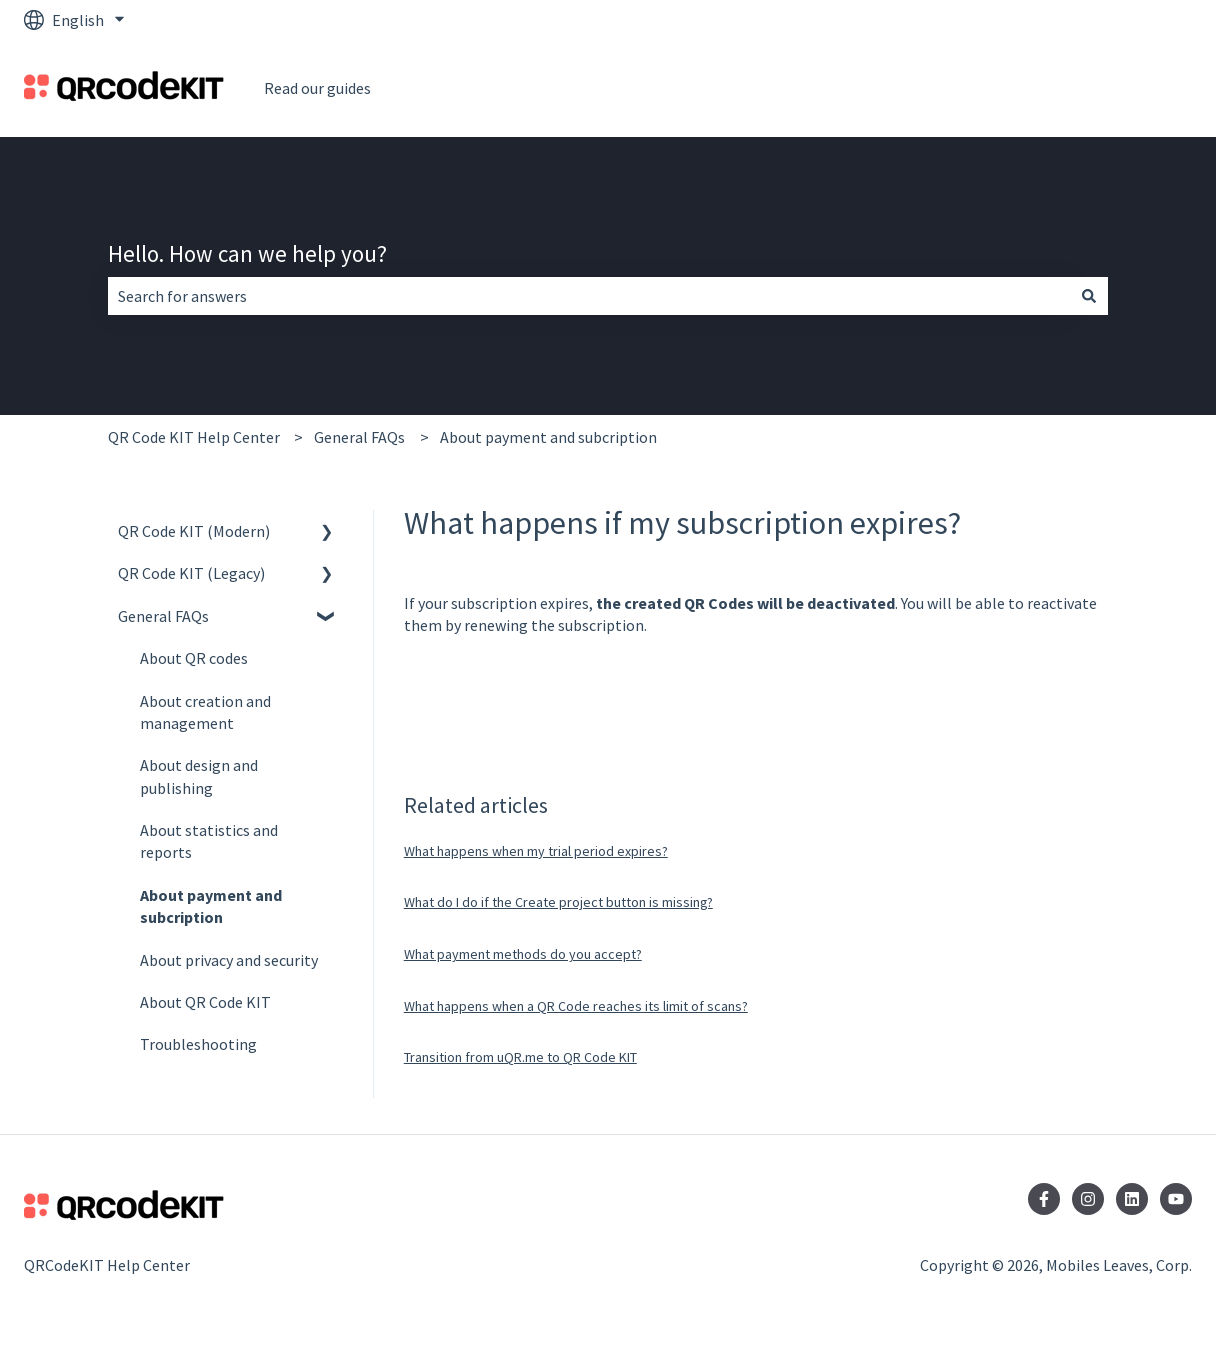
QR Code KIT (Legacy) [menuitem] (191, 573)
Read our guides (317, 88)
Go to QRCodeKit (1113, 88)
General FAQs (359, 437)
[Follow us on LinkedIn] (1132, 1199)
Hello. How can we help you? (247, 253)
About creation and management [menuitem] (205, 712)
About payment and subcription (548, 437)
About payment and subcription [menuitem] (211, 906)
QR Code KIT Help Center (194, 437)
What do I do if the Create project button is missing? (558, 902)
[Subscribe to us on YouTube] (1176, 1199)
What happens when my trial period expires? (536, 851)
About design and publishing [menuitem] (199, 776)
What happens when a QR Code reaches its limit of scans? (576, 1006)
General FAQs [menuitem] (163, 616)
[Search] (1089, 296)
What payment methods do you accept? (523, 954)
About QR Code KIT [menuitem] (205, 1002)
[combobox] (589, 296)
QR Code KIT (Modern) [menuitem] (194, 531)
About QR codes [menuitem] (194, 658)
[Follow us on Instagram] (1088, 1199)
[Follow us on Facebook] (1044, 1199)
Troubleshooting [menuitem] (198, 1044)
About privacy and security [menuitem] (229, 960)
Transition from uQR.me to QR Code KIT (520, 1057)
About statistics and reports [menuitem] (209, 841)
